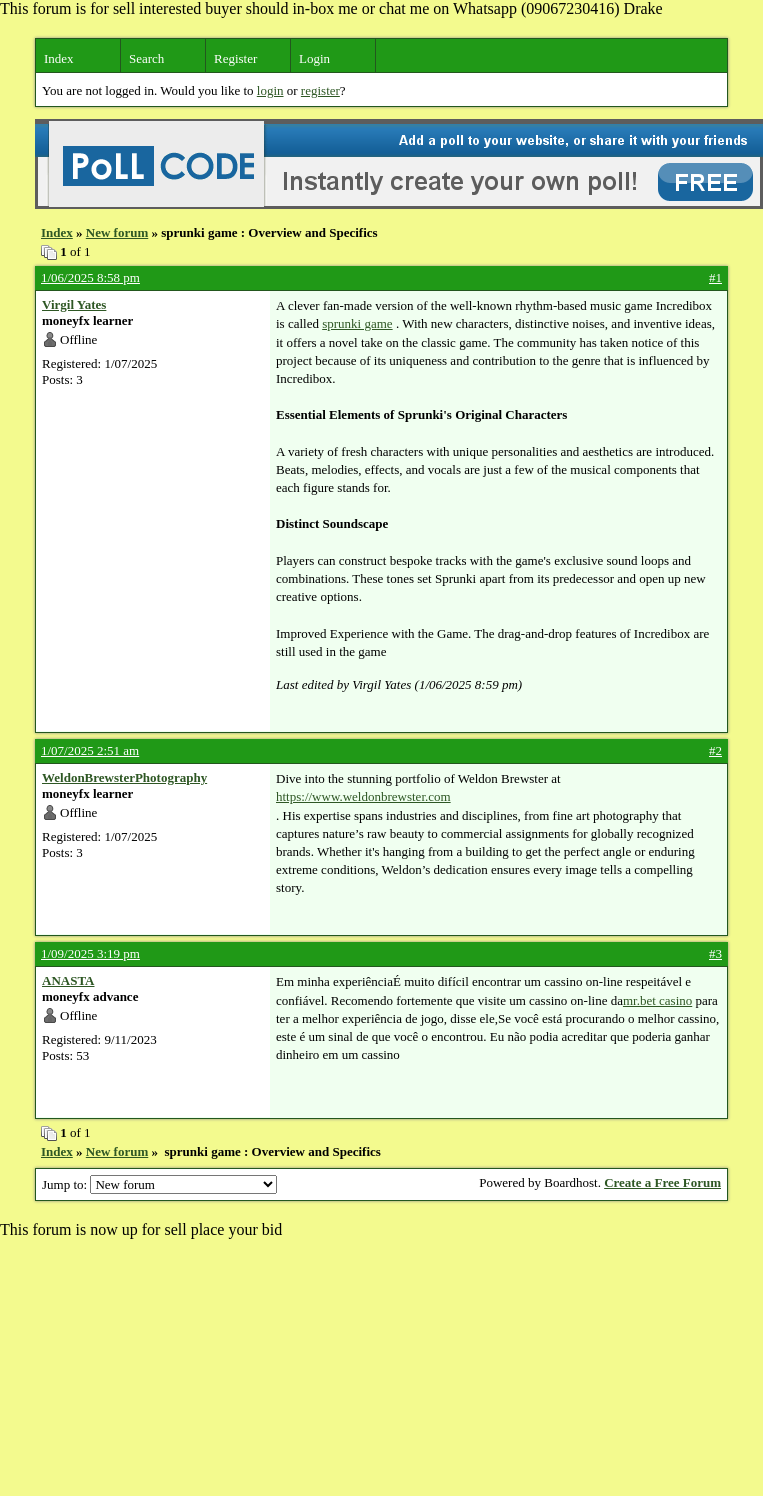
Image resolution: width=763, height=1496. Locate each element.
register (320, 90)
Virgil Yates (74, 304)
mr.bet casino (657, 1000)
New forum (117, 232)
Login (314, 58)
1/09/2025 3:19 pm (90, 953)
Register (235, 58)
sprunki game (357, 323)
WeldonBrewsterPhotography (124, 777)
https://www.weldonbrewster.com (363, 796)
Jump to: (159, 1184)
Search (146, 58)
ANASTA (68, 980)
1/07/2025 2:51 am (90, 750)
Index (59, 58)
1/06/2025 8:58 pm (90, 277)
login (270, 90)
